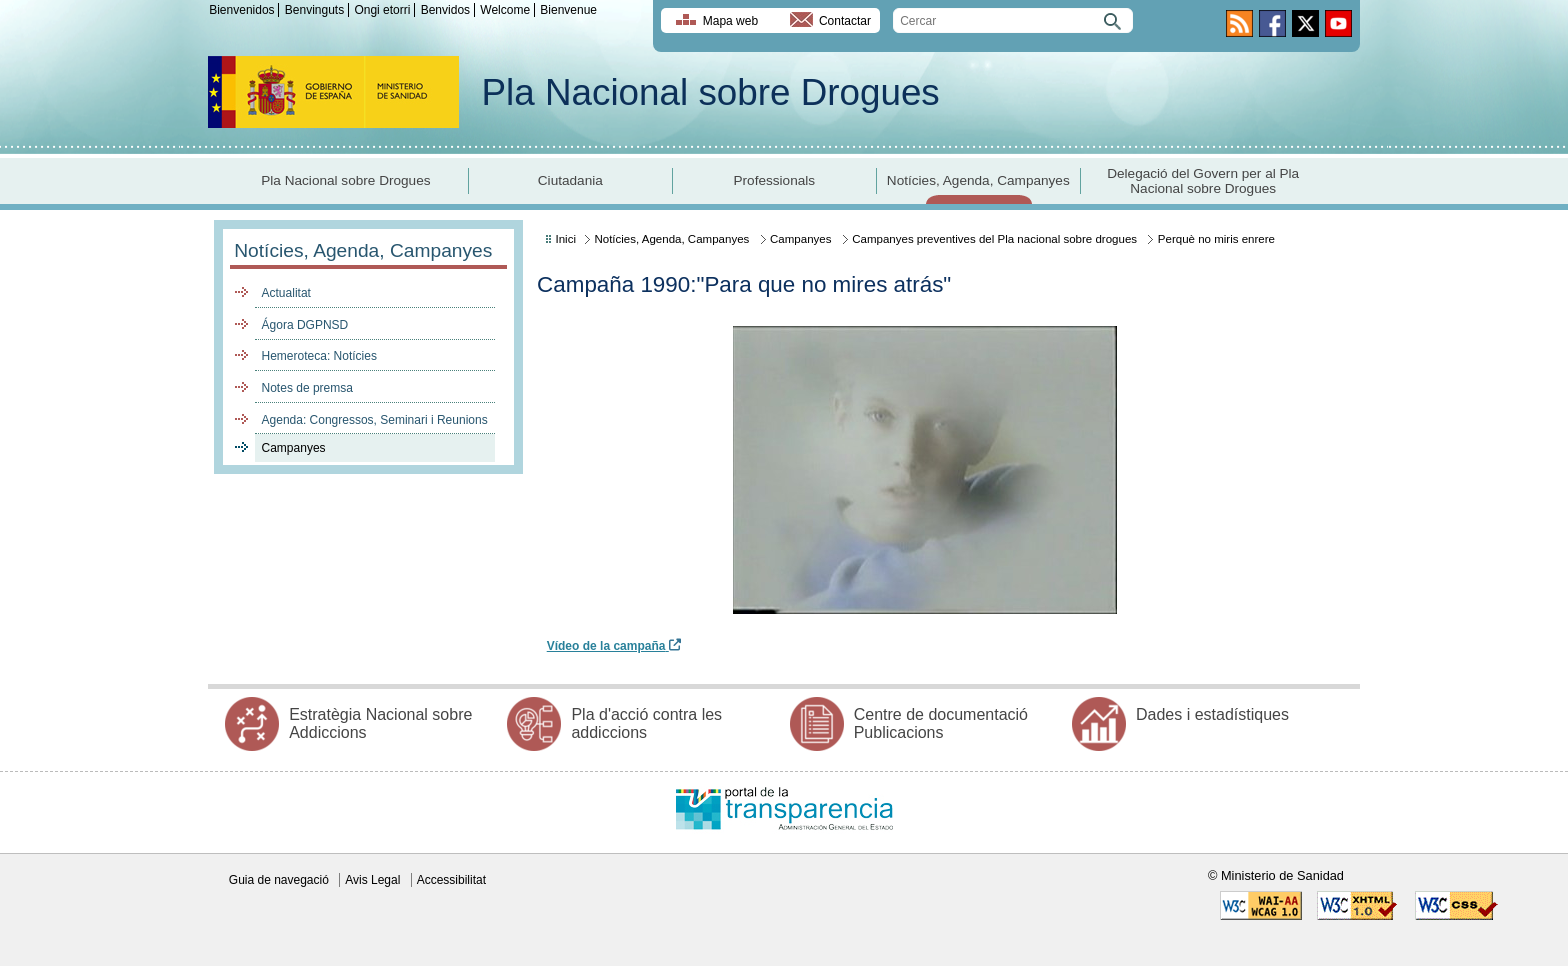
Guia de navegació (279, 880)
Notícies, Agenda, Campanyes (978, 180)
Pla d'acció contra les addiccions (646, 723)
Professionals (774, 180)
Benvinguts (314, 10)
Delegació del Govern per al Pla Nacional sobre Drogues (1203, 181)
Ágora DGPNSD (305, 325)
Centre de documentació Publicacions (941, 723)
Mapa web (730, 21)
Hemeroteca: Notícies (319, 356)
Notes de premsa (307, 388)
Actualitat (286, 293)
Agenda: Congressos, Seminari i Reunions (375, 420)
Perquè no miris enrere (1216, 239)
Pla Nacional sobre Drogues (711, 92)
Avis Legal (372, 880)
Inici (566, 239)
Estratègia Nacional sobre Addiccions (380, 723)
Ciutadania (570, 180)
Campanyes (294, 448)
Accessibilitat (451, 880)
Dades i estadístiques (1212, 714)
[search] (1013, 20)
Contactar (845, 21)
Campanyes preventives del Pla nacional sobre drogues (994, 239)
